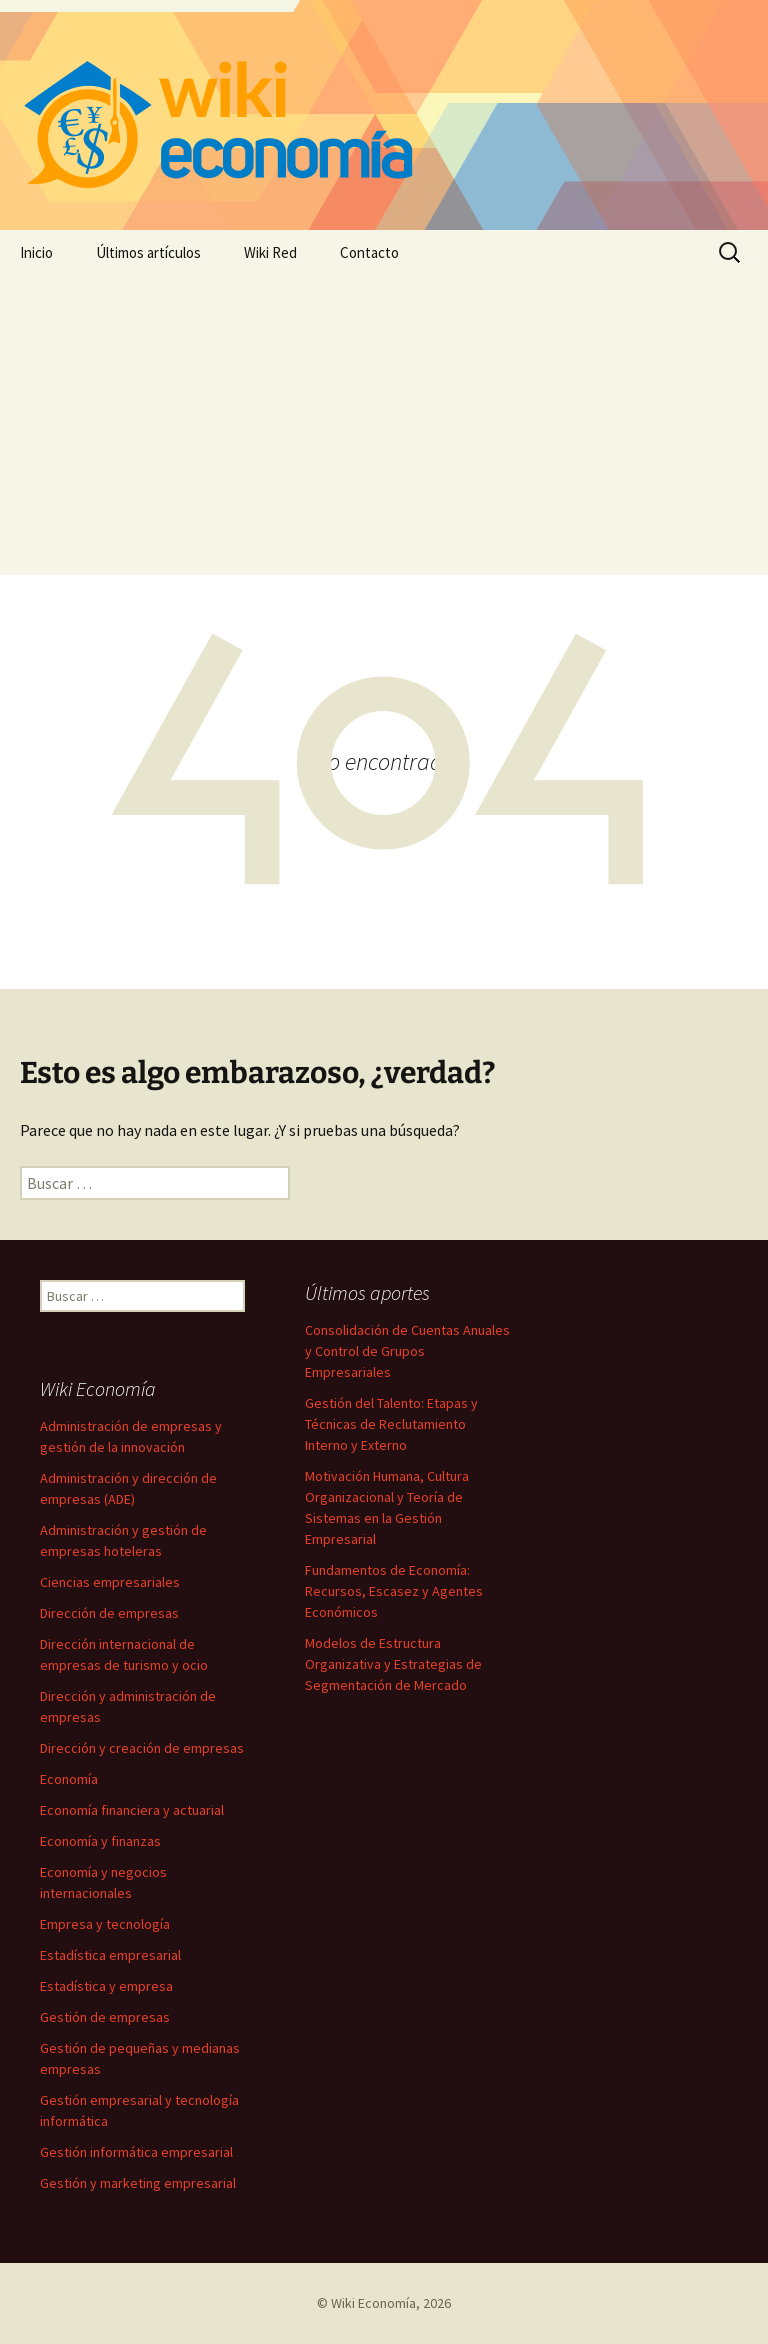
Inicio (36, 252)
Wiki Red (270, 252)
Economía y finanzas (100, 1841)
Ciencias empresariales (110, 1582)
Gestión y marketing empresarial (138, 2183)
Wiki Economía (373, 2303)
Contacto (369, 252)
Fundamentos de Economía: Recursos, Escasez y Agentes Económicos (394, 1591)
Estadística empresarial (110, 1955)
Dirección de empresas (109, 1613)
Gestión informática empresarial (136, 2152)
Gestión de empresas (105, 2017)
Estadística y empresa (106, 1986)
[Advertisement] (384, 425)
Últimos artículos (148, 252)
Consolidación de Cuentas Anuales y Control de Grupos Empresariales (407, 1351)
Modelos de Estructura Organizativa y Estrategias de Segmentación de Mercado (393, 1664)
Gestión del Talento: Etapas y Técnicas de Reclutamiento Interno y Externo (391, 1424)
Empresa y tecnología (105, 1924)
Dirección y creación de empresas (142, 1748)
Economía (69, 1779)
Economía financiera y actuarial (132, 1810)
